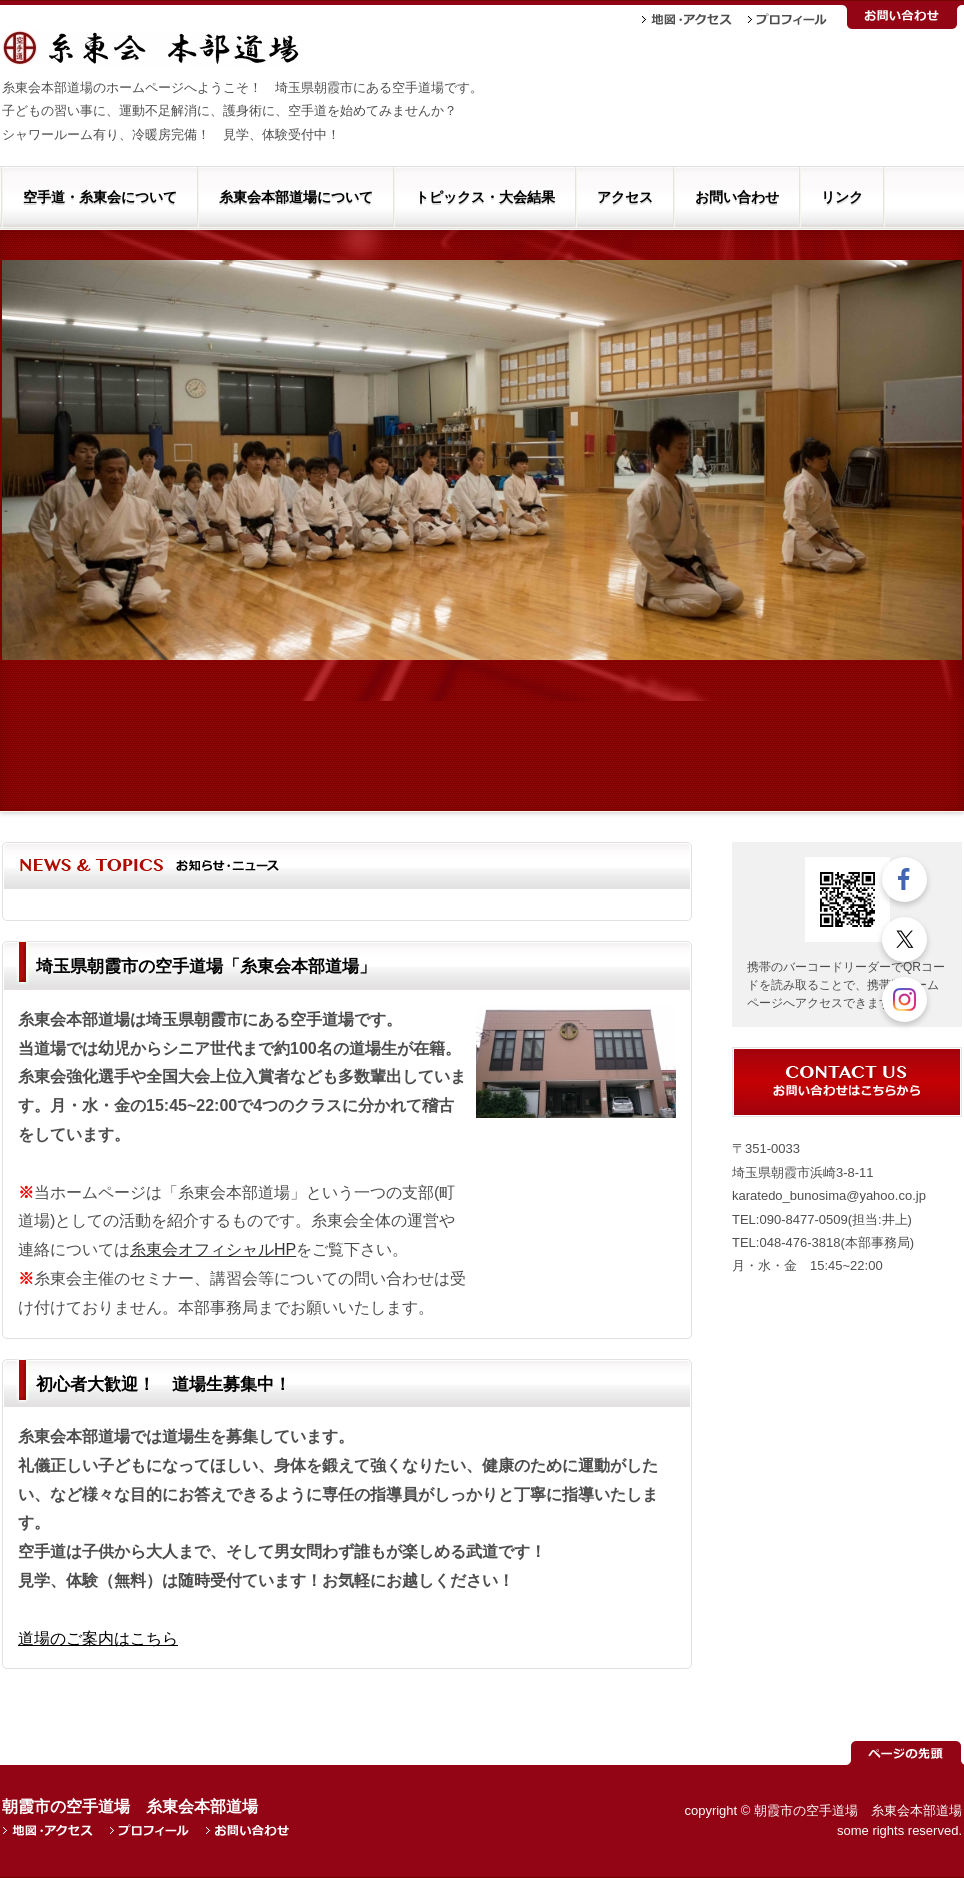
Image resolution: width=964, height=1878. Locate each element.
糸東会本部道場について (296, 197)
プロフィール (787, 19)
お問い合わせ (902, 17)
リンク (842, 197)
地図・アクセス (687, 19)
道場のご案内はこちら (98, 1638)
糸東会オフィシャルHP (213, 1249)
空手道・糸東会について (100, 197)
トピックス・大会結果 (485, 197)
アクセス (625, 197)
